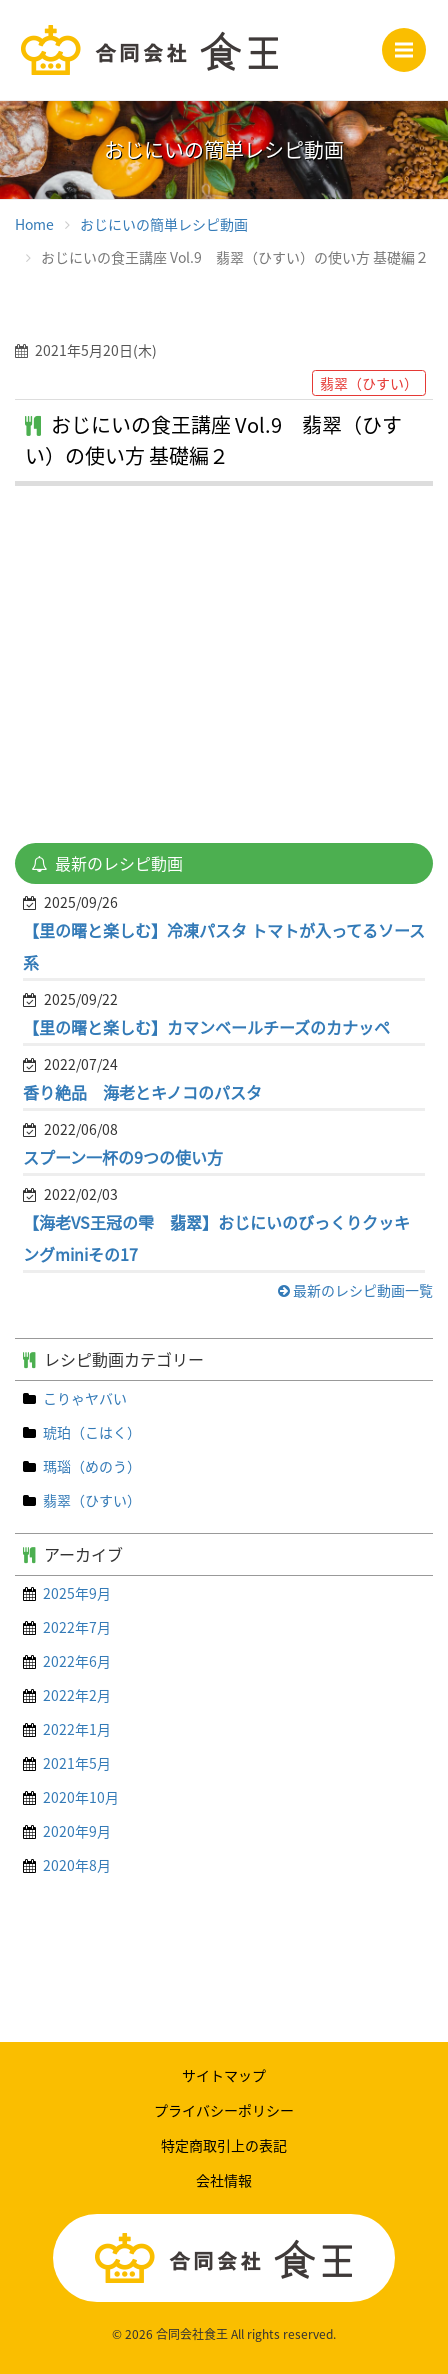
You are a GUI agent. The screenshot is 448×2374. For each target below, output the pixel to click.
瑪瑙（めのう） (92, 1466)
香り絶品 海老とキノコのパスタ (142, 1092)
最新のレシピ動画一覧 (355, 1290)
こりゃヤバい (85, 1398)
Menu (410, 44)
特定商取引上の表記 (224, 2145)
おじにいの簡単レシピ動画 (164, 224)
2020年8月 (77, 1865)
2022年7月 (77, 1627)
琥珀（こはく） (92, 1432)
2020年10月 (81, 1797)
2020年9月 (77, 1831)
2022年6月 (77, 1661)
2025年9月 (77, 1593)
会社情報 (224, 2180)
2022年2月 (77, 1695)
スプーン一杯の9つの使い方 (123, 1157)
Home (34, 224)
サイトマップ (224, 2075)
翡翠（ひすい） (92, 1500)
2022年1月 (77, 1729)
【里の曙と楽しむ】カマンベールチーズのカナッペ (206, 1027)
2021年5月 (77, 1763)
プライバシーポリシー (224, 2110)
